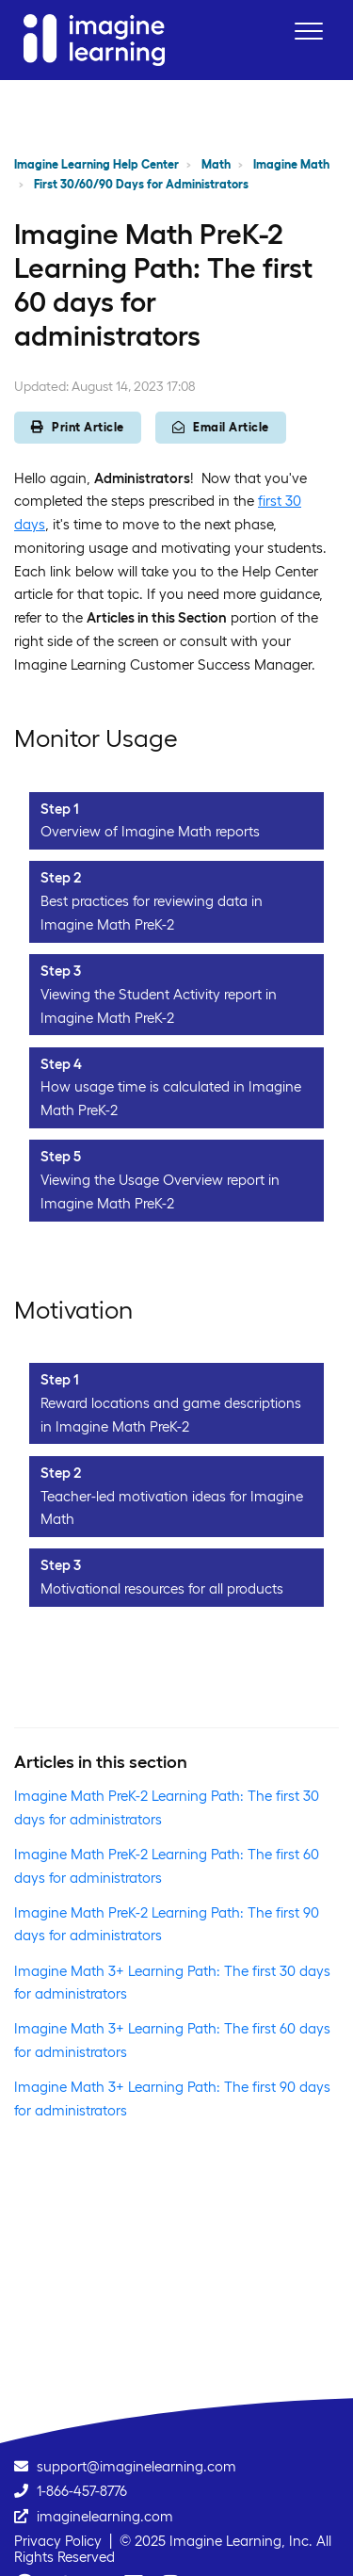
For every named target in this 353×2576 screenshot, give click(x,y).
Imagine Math (291, 164)
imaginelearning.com (105, 2516)
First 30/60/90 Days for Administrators (141, 184)
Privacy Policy (58, 2541)
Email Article (220, 427)
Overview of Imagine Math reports (150, 831)
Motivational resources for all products (161, 1588)
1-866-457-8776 (82, 2491)
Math (216, 164)
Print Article (77, 427)
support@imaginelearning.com (136, 2466)
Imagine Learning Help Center (96, 164)
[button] (308, 30)
